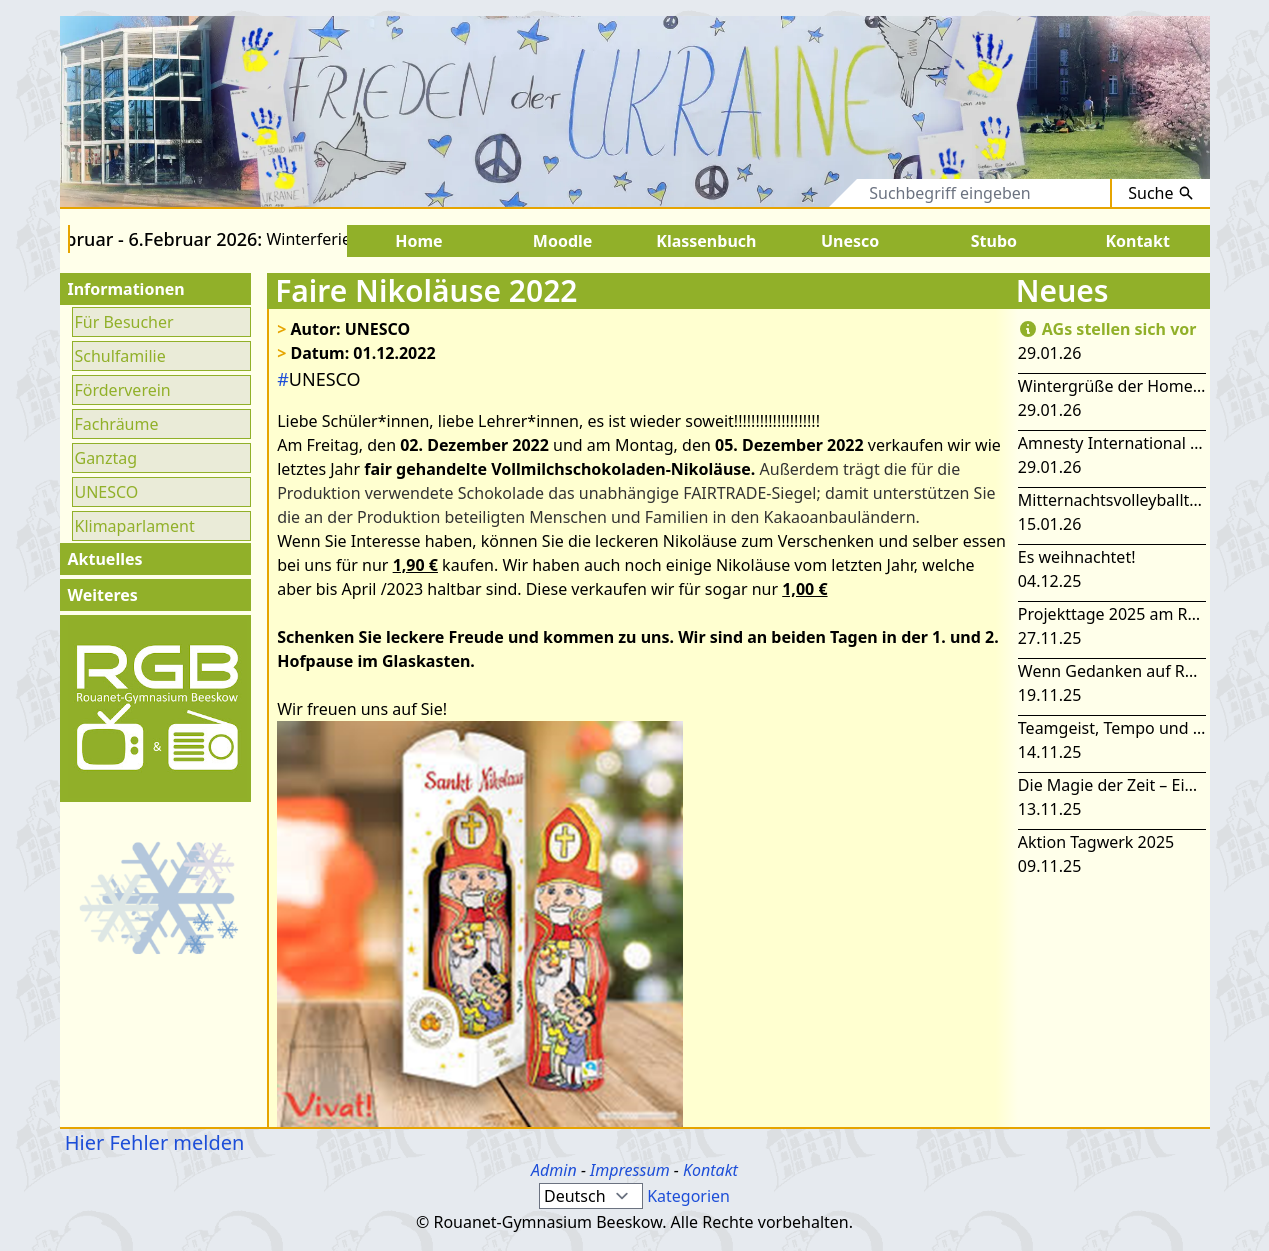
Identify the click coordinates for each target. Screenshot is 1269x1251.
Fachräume (117, 424)
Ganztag (106, 458)
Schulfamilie (120, 356)
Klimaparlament (135, 526)
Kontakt (710, 1170)
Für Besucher (124, 322)
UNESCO (107, 492)
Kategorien (688, 1196)
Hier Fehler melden (152, 1142)
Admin (554, 1170)
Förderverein (123, 390)
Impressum (630, 1170)
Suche (1160, 193)
